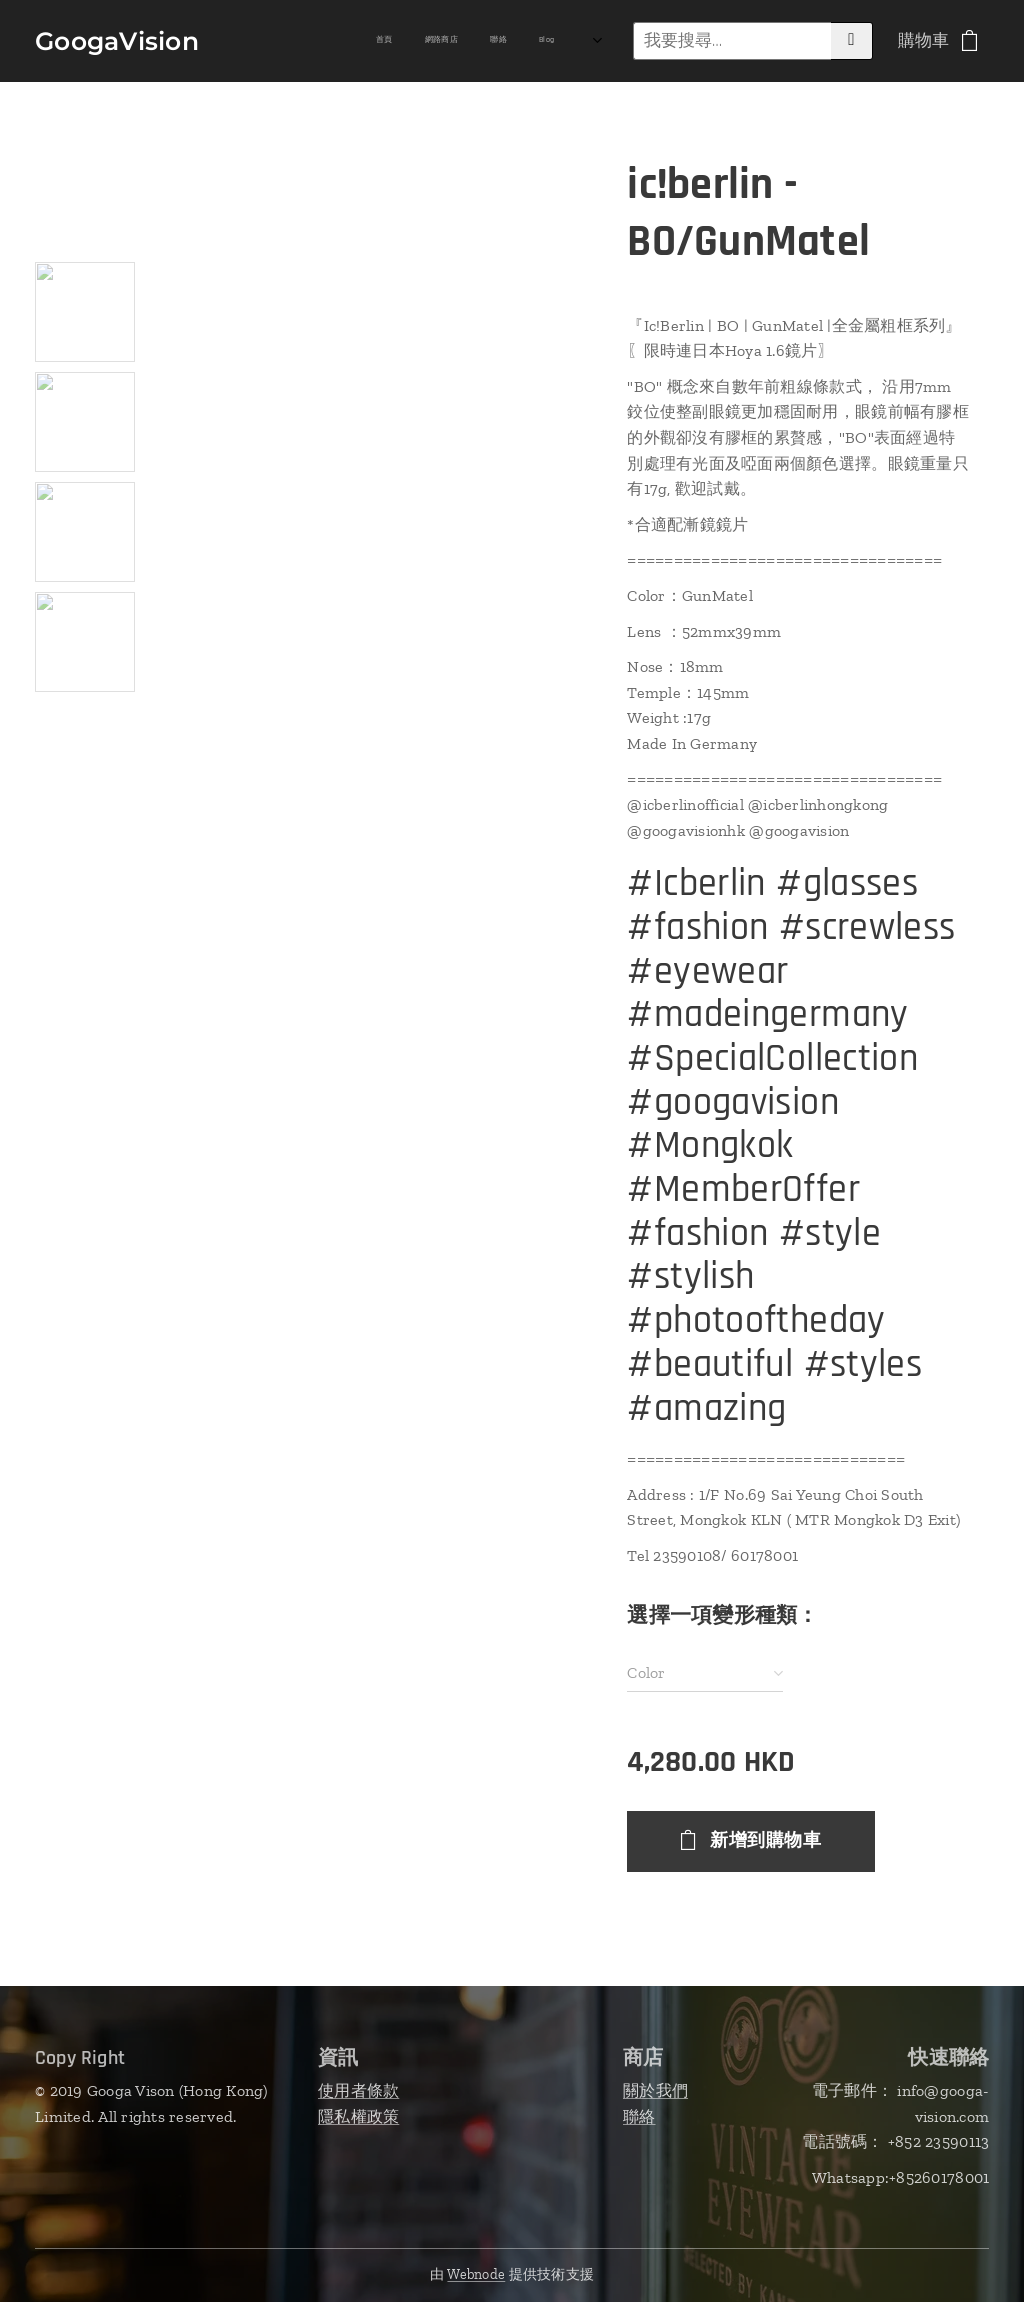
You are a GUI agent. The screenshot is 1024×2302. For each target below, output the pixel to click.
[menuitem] (305, 41)
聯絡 (639, 2116)
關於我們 (655, 2090)
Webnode (476, 2274)
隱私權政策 (358, 2116)
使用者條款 (358, 2090)
